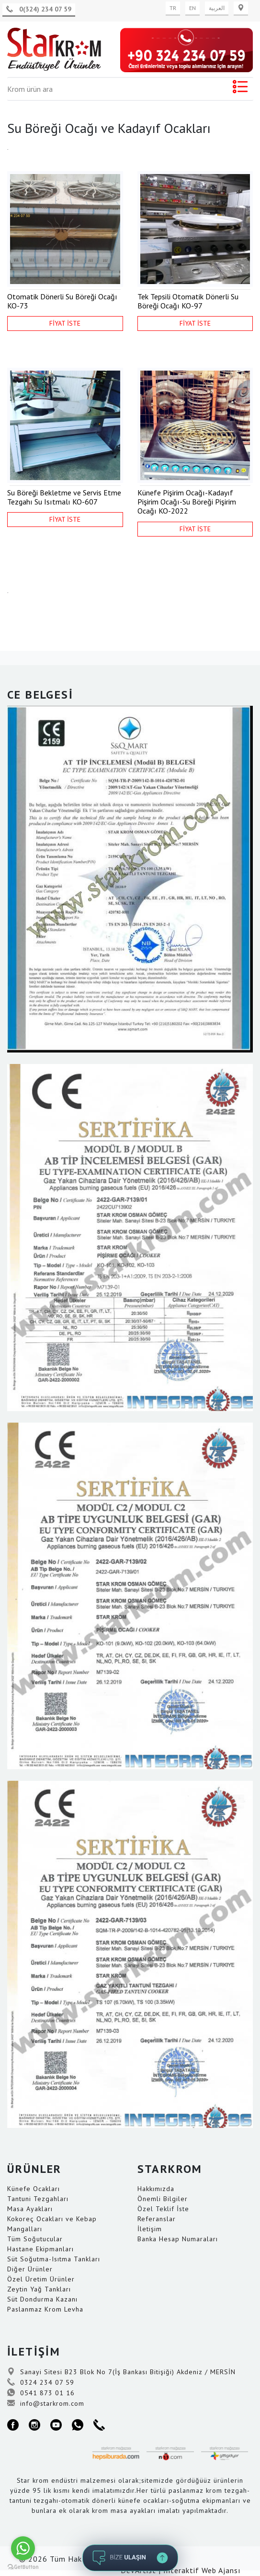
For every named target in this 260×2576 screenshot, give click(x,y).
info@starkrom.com (45, 2403)
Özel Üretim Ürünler (41, 2279)
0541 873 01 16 (41, 2393)
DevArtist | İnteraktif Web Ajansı (181, 2570)
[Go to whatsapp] (23, 2548)
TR (173, 7)
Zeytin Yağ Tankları (39, 2289)
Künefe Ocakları (33, 2188)
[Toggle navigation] (240, 89)
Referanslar (156, 2218)
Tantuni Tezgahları (37, 2198)
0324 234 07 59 (40, 2382)
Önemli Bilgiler (162, 2198)
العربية (217, 7)
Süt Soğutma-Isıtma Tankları (53, 2259)
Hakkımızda (155, 2188)
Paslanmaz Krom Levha (45, 2309)
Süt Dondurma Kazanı (42, 2299)
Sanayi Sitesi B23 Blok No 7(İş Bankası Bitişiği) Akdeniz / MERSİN (121, 2372)
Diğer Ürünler (30, 2269)
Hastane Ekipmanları (40, 2249)
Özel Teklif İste (163, 2208)
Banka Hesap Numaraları (177, 2239)
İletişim (149, 2229)
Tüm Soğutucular (35, 2239)
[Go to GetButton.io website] (23, 2566)
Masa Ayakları (30, 2208)
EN (192, 7)
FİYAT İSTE (64, 323)
